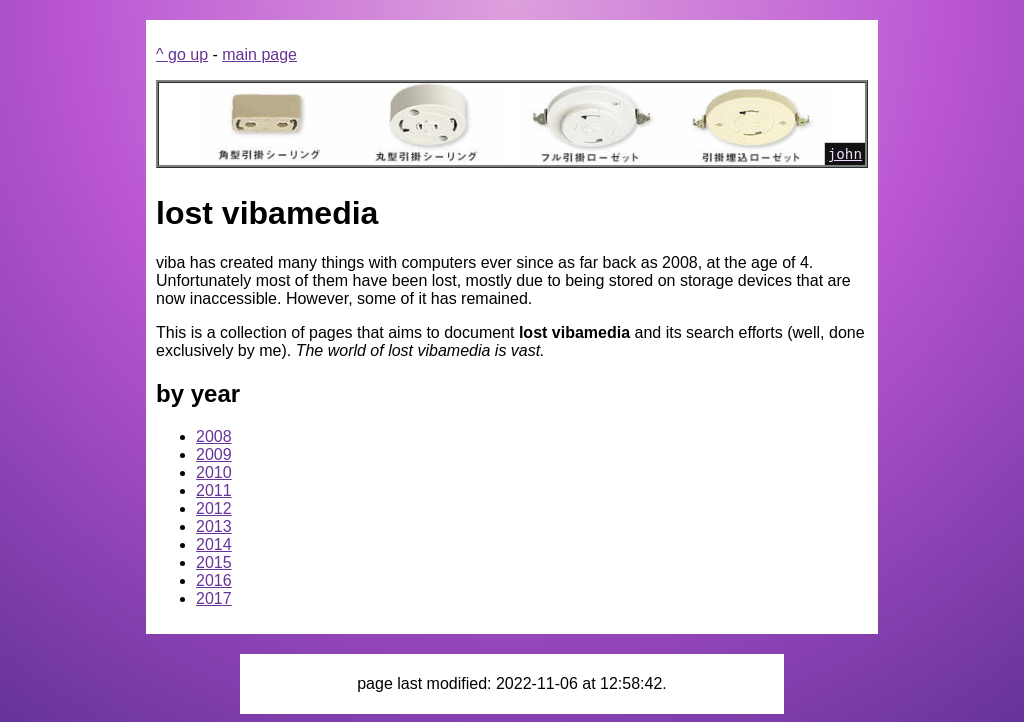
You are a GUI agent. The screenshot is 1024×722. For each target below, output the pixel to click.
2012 (214, 508)
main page (259, 54)
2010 (214, 472)
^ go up (182, 54)
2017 (214, 598)
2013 (214, 526)
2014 (214, 544)
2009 (214, 454)
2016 (214, 580)
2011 (214, 490)
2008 (214, 436)
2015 (214, 562)
